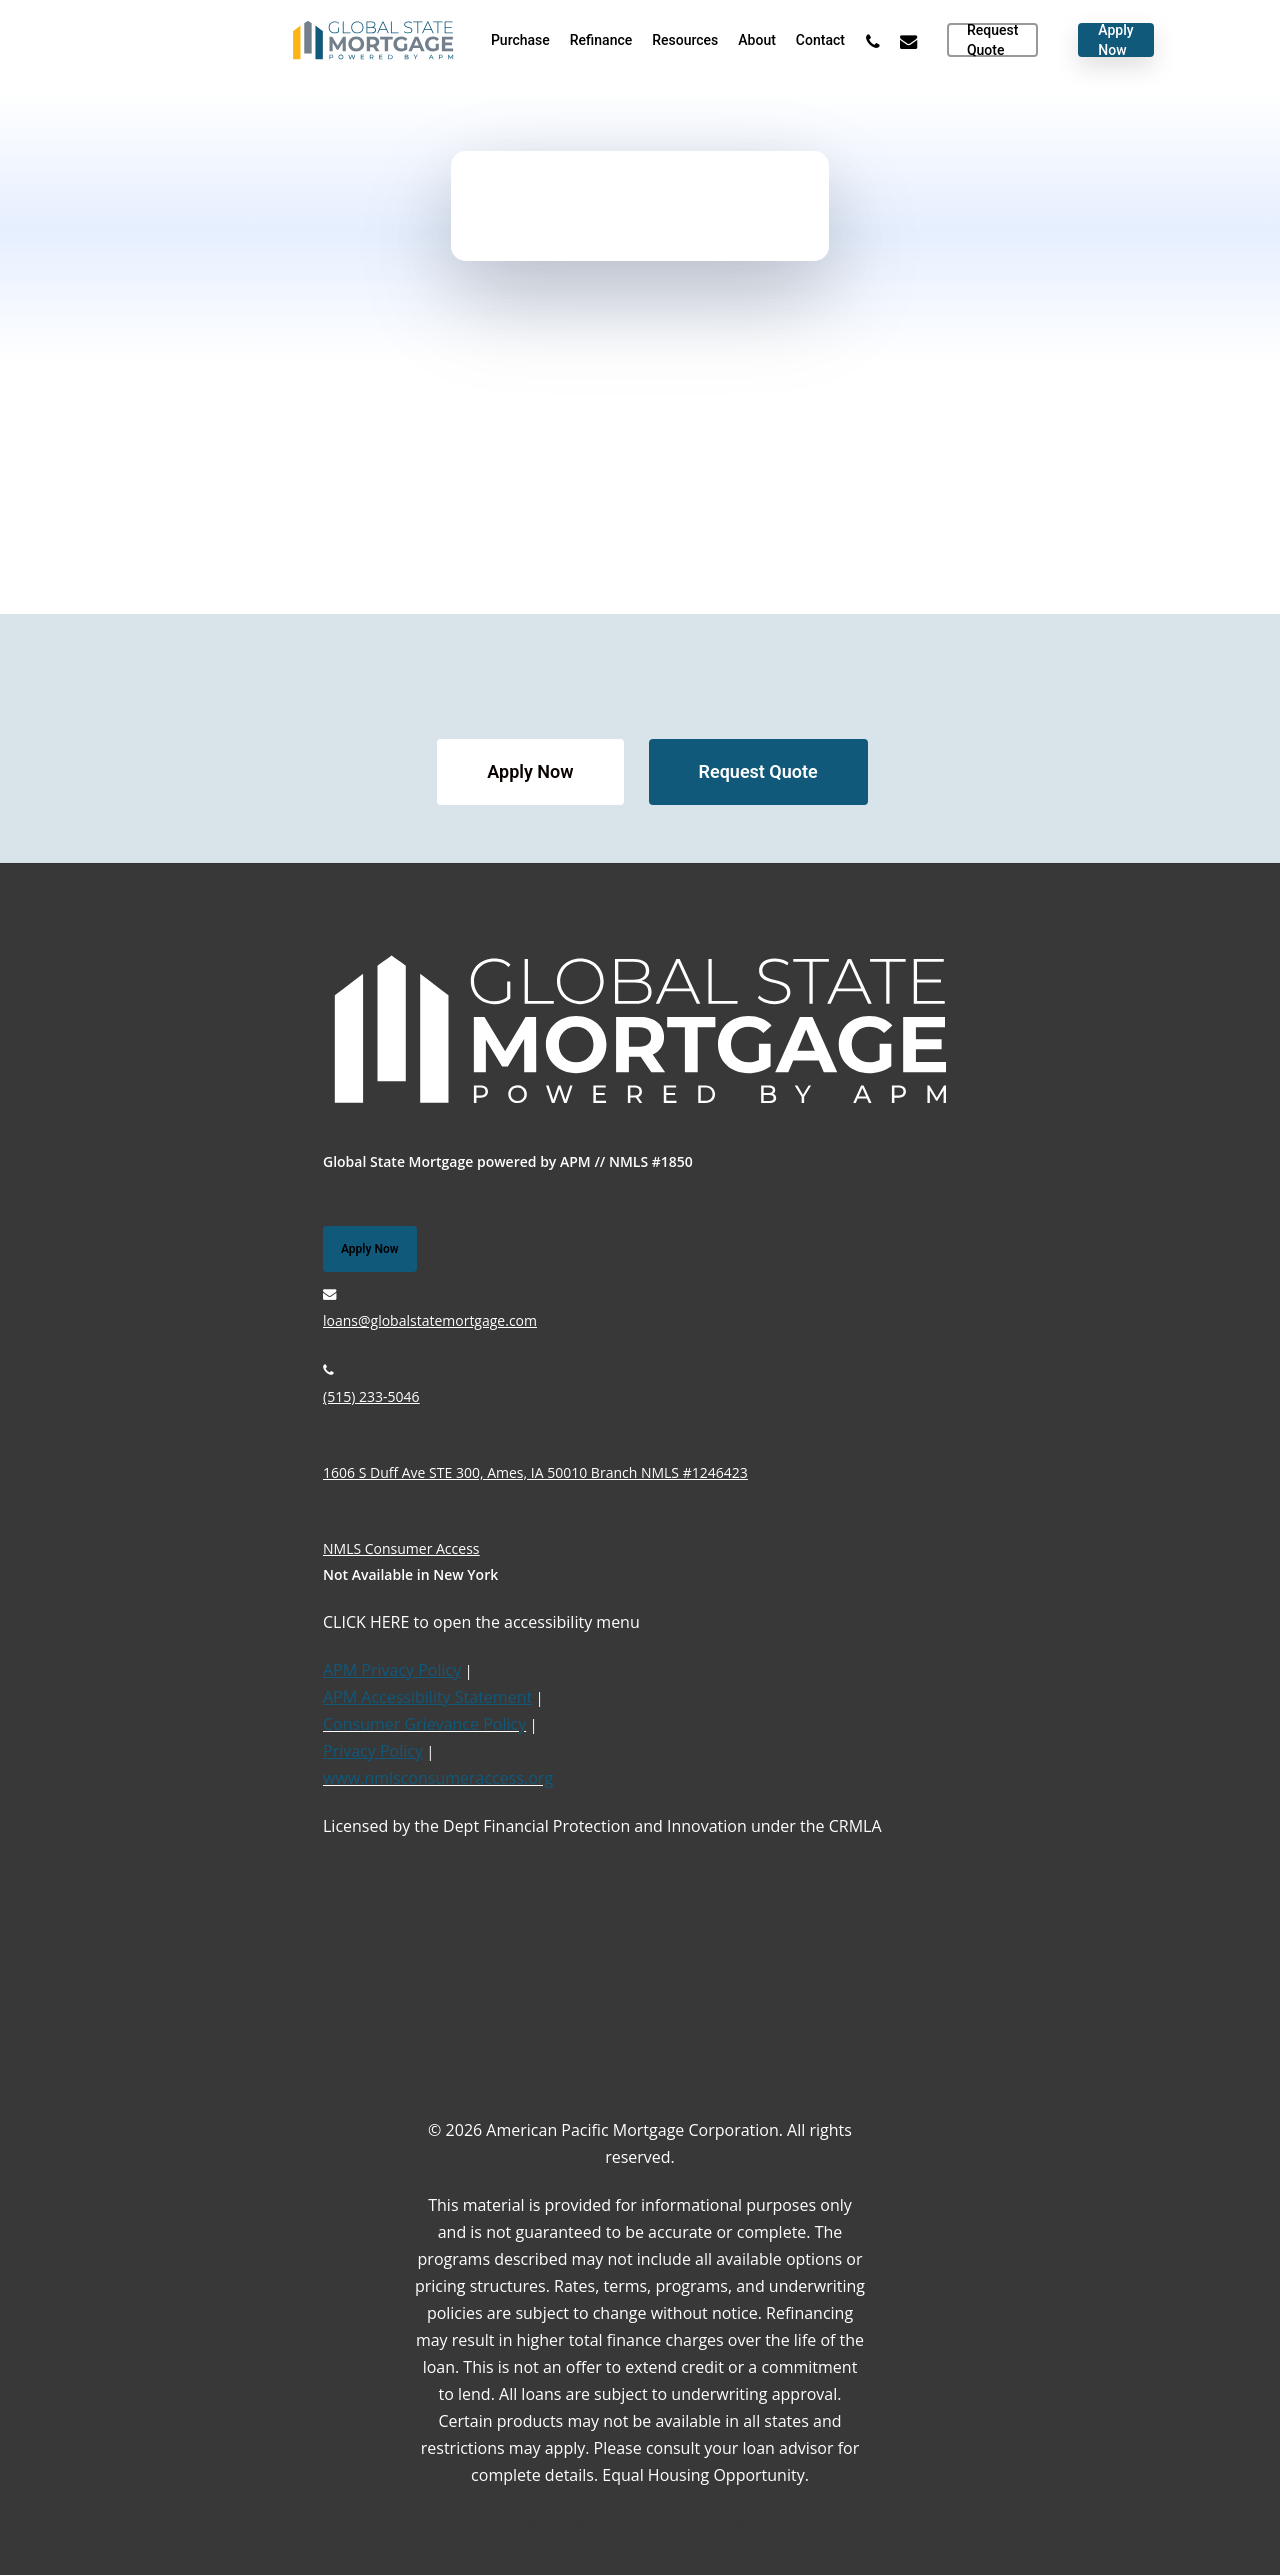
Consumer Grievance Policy (424, 1724)
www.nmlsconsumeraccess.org (438, 1778)
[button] (530, 772)
